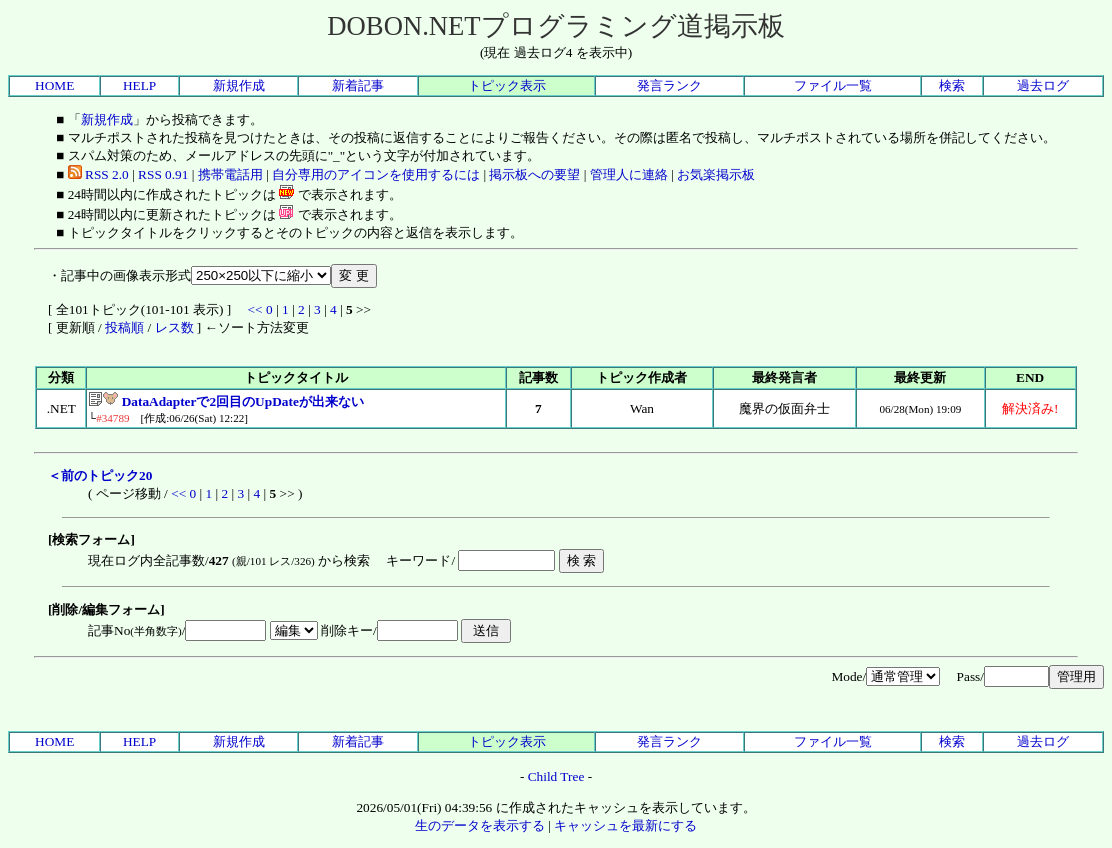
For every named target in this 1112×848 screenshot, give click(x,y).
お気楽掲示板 (716, 174)
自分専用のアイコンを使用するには (376, 174)
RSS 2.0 (98, 174)
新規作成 (239, 85)
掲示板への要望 (534, 174)
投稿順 (124, 327)
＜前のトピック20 (100, 475)
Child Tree (556, 776)
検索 (952, 85)
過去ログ (1043, 85)
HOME (54, 85)
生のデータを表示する (480, 825)
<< (255, 309)
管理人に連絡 (629, 174)
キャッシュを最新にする (625, 825)
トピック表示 (507, 85)
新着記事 (358, 85)
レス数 (174, 327)
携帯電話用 (230, 174)
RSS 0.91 (163, 174)
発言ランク (669, 85)
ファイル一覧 (833, 85)
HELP (139, 85)
